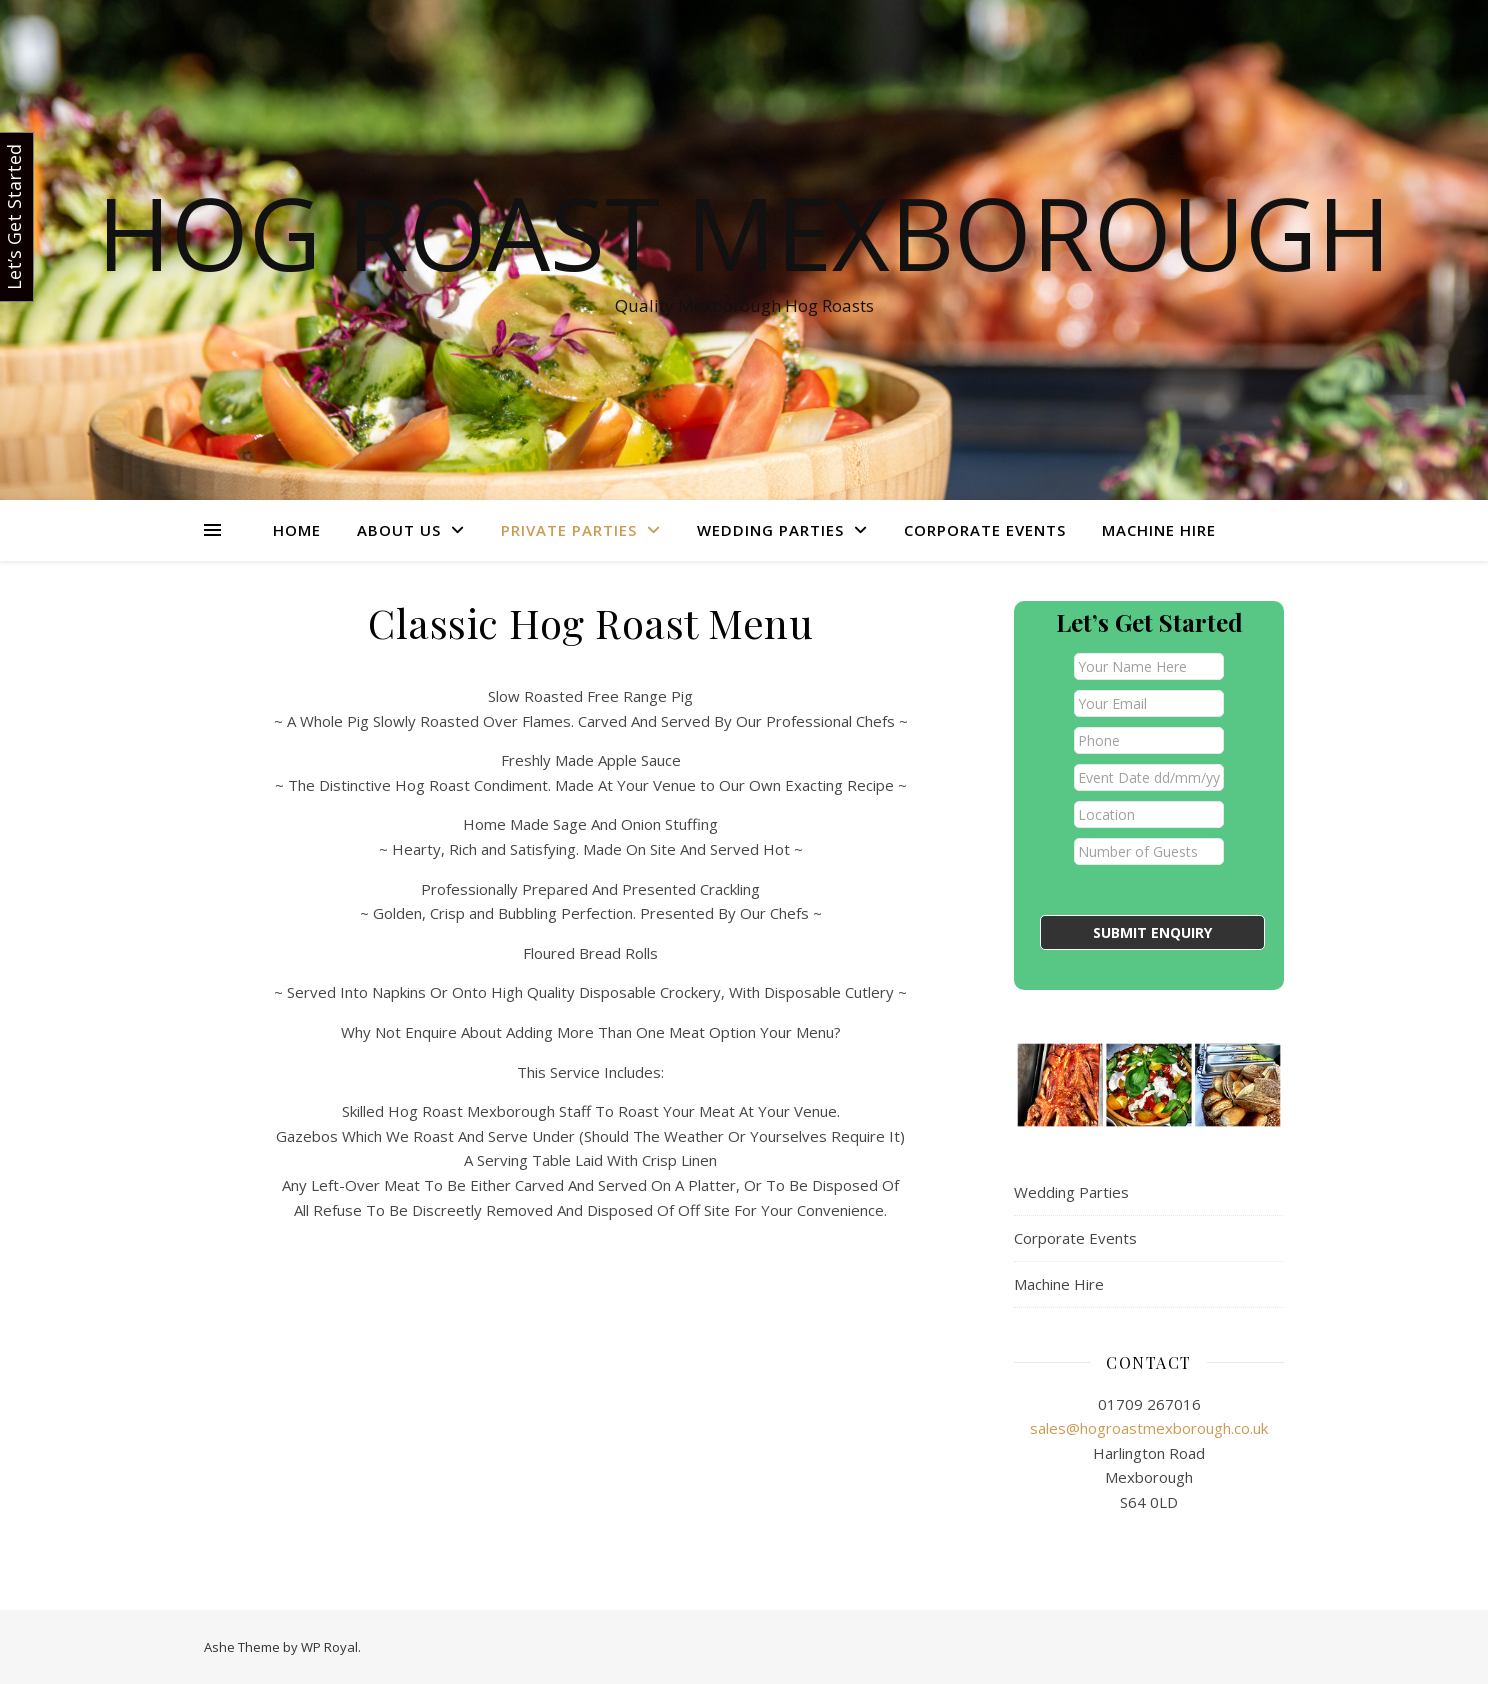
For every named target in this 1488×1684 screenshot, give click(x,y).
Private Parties (569, 530)
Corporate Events (985, 530)
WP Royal (329, 1647)
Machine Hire (1159, 530)
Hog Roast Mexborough (744, 232)
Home (297, 530)
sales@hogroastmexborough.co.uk (1149, 1428)
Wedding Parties (770, 530)
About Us (399, 530)
